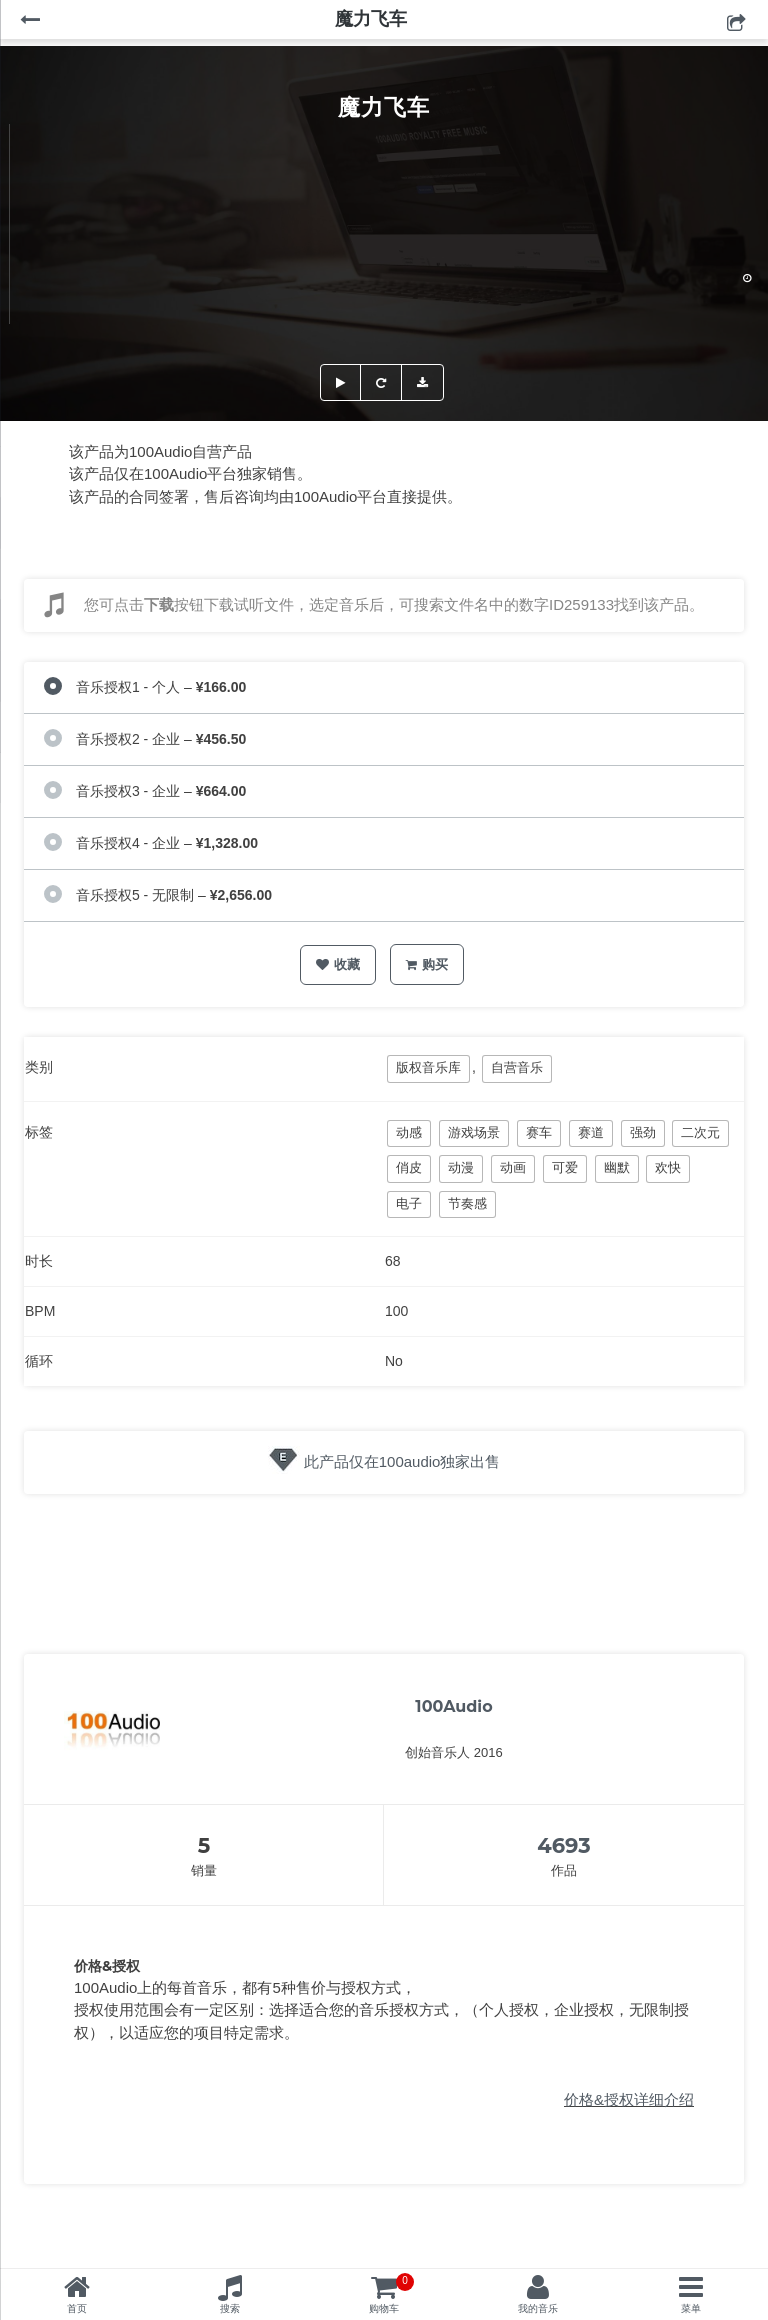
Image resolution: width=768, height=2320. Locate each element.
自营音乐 (517, 1067)
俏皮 (409, 1167)
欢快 (668, 1167)
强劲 (643, 1132)
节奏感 (467, 1203)
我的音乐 (538, 2308)
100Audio (453, 1706)
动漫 (461, 1167)
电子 (409, 1203)
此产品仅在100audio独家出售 (402, 1461)
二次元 (700, 1132)
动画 (513, 1167)
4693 (563, 1845)
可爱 (565, 1167)
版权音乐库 (428, 1067)
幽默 (617, 1167)
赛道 (591, 1132)
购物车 (391, 2293)
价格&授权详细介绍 (629, 2099)
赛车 (539, 1132)
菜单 (691, 2308)
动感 (409, 1132)
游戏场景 (474, 1132)
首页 (77, 2308)
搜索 (230, 2308)
